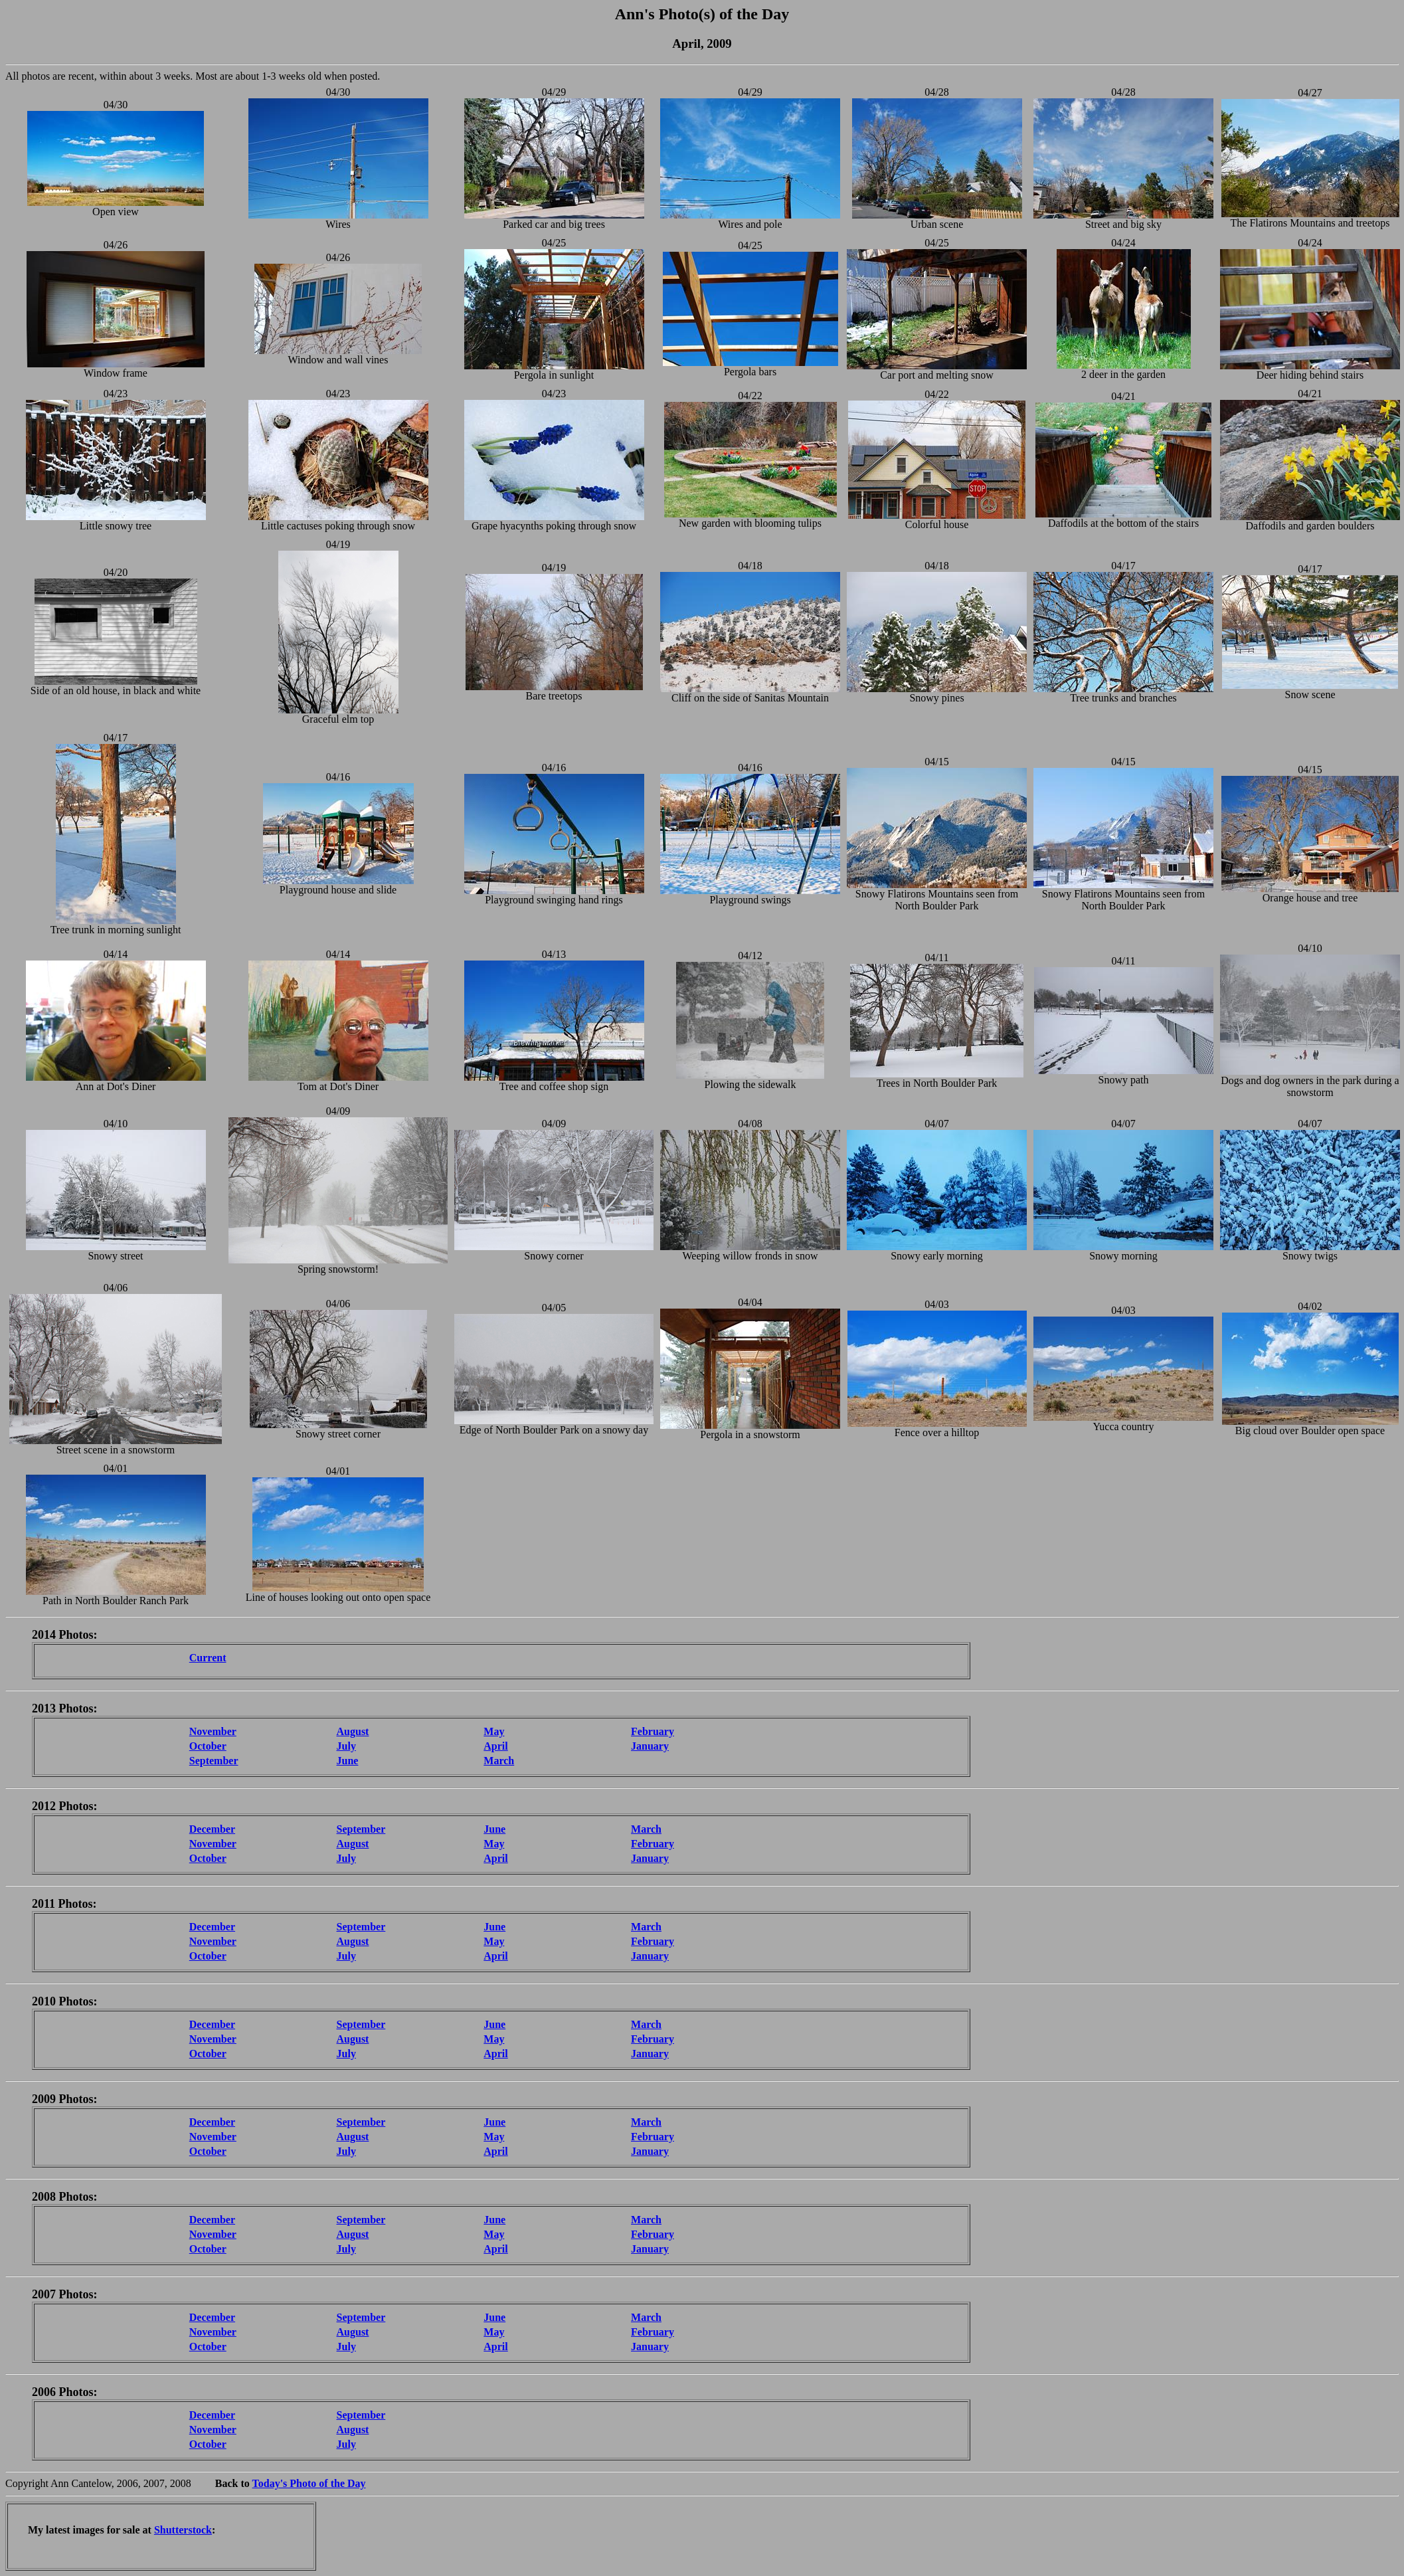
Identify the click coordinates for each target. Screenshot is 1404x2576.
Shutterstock (183, 2529)
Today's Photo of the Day (309, 2483)
